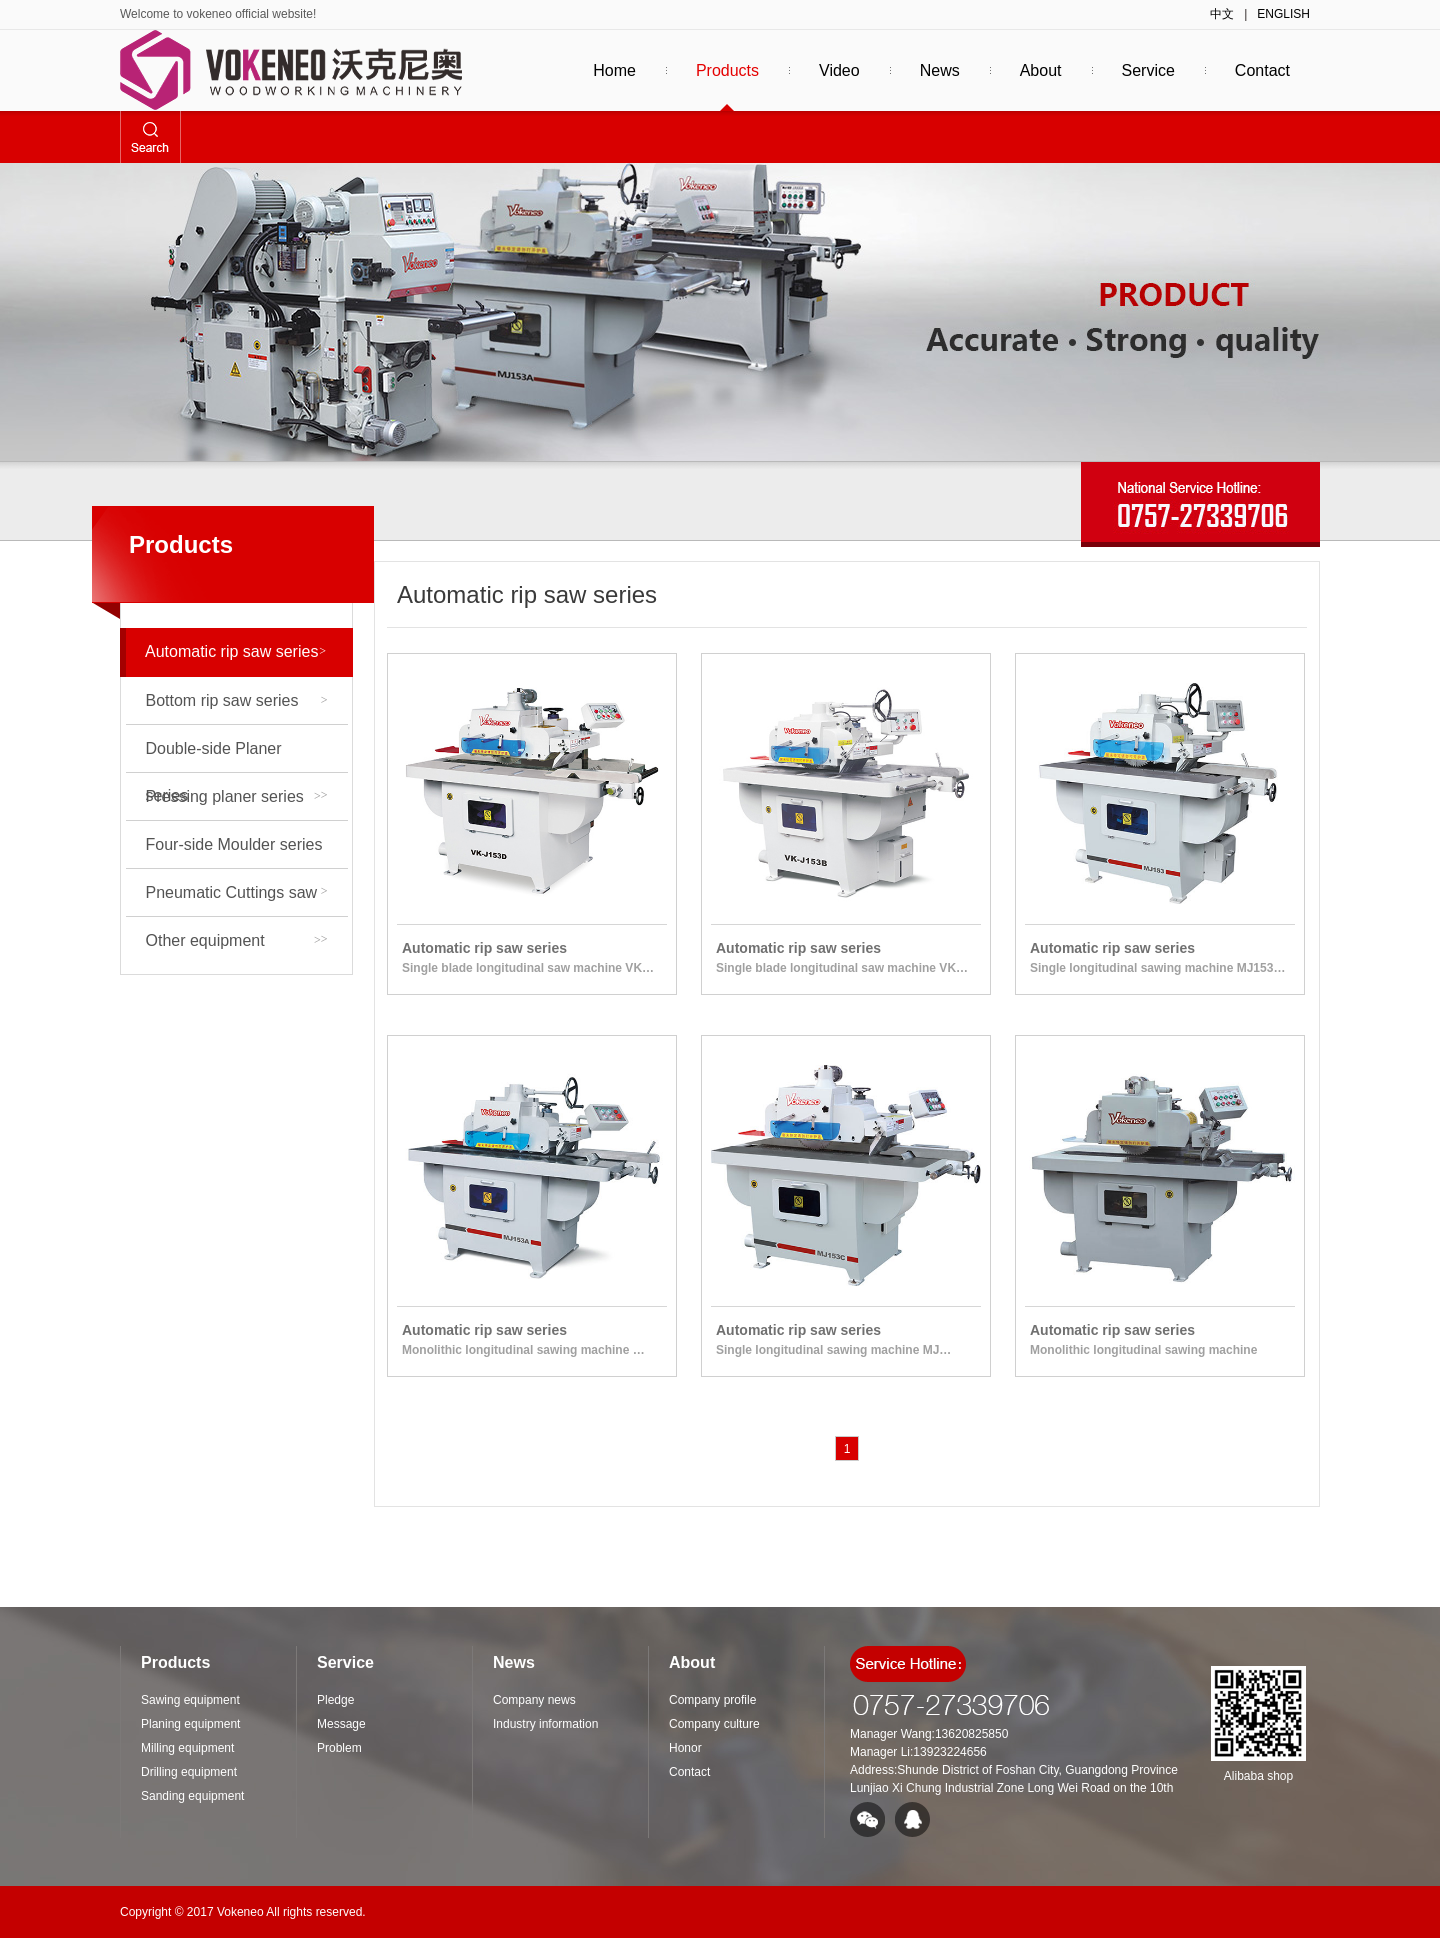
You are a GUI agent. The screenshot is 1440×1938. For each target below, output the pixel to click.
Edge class (180, 1269)
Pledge (335, 1700)
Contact (1262, 70)
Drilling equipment (205, 1081)
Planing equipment (207, 987)
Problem (339, 1748)
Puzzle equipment (204, 1222)
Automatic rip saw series (235, 651)
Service (1148, 70)
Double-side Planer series (237, 756)
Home (614, 70)
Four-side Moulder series (237, 852)
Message (341, 1724)
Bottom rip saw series (237, 700)
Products (727, 70)
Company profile (712, 1700)
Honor (685, 1748)
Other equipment (233, 940)
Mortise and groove (209, 1175)
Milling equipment (203, 1034)
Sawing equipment (207, 1363)
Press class (182, 1316)
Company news (534, 1700)
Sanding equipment (210, 1128)
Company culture (714, 1724)
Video (839, 70)
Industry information (545, 1724)
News (940, 70)
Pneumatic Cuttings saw (237, 900)
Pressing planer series (233, 796)
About (1041, 70)
